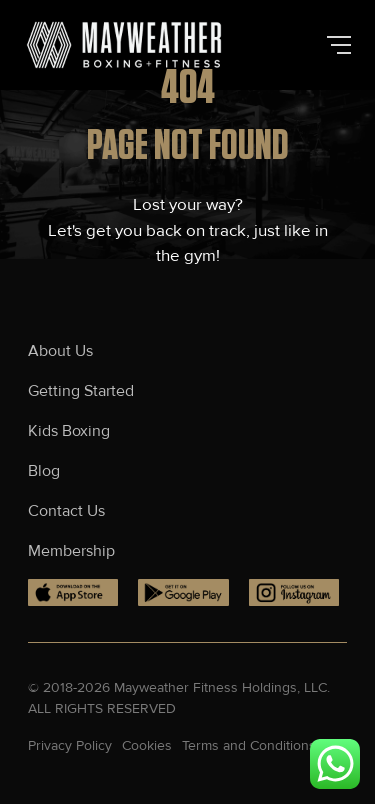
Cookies (147, 745)
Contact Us (66, 511)
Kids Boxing (71, 431)
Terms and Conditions (249, 745)
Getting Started (81, 391)
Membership (71, 551)
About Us (60, 351)
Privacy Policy (70, 745)
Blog (44, 471)
